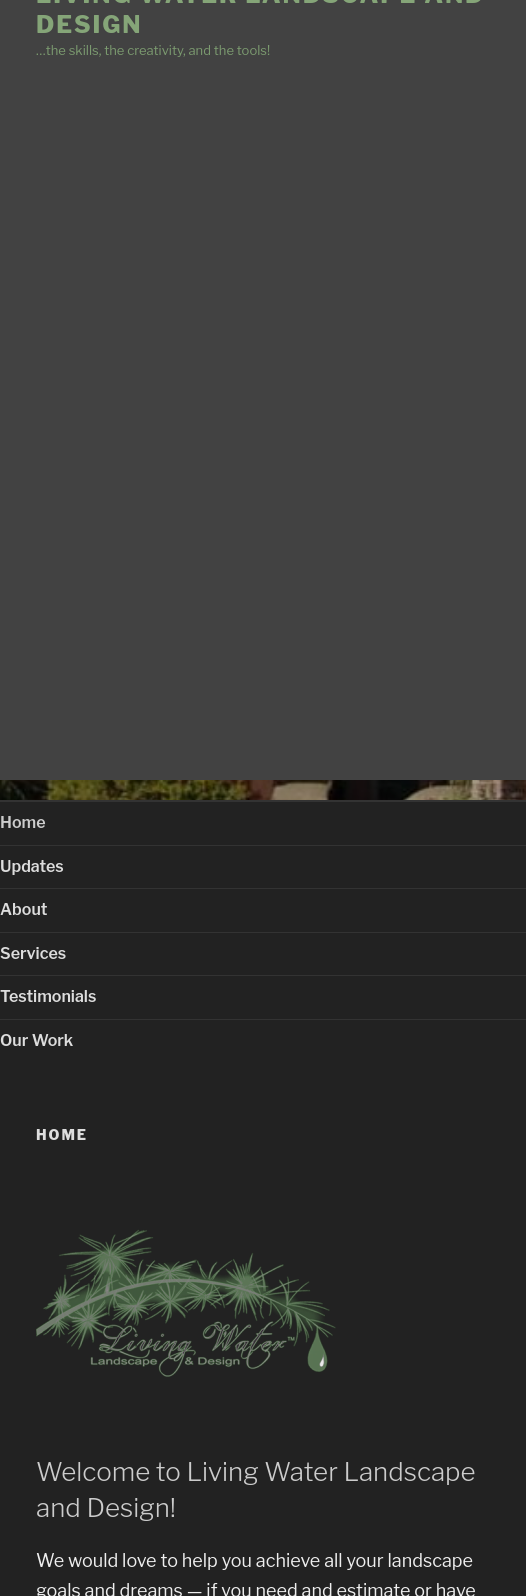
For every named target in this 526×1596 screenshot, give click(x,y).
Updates (32, 866)
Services (33, 953)
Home (23, 822)
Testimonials (48, 996)
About (23, 909)
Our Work (36, 1040)
